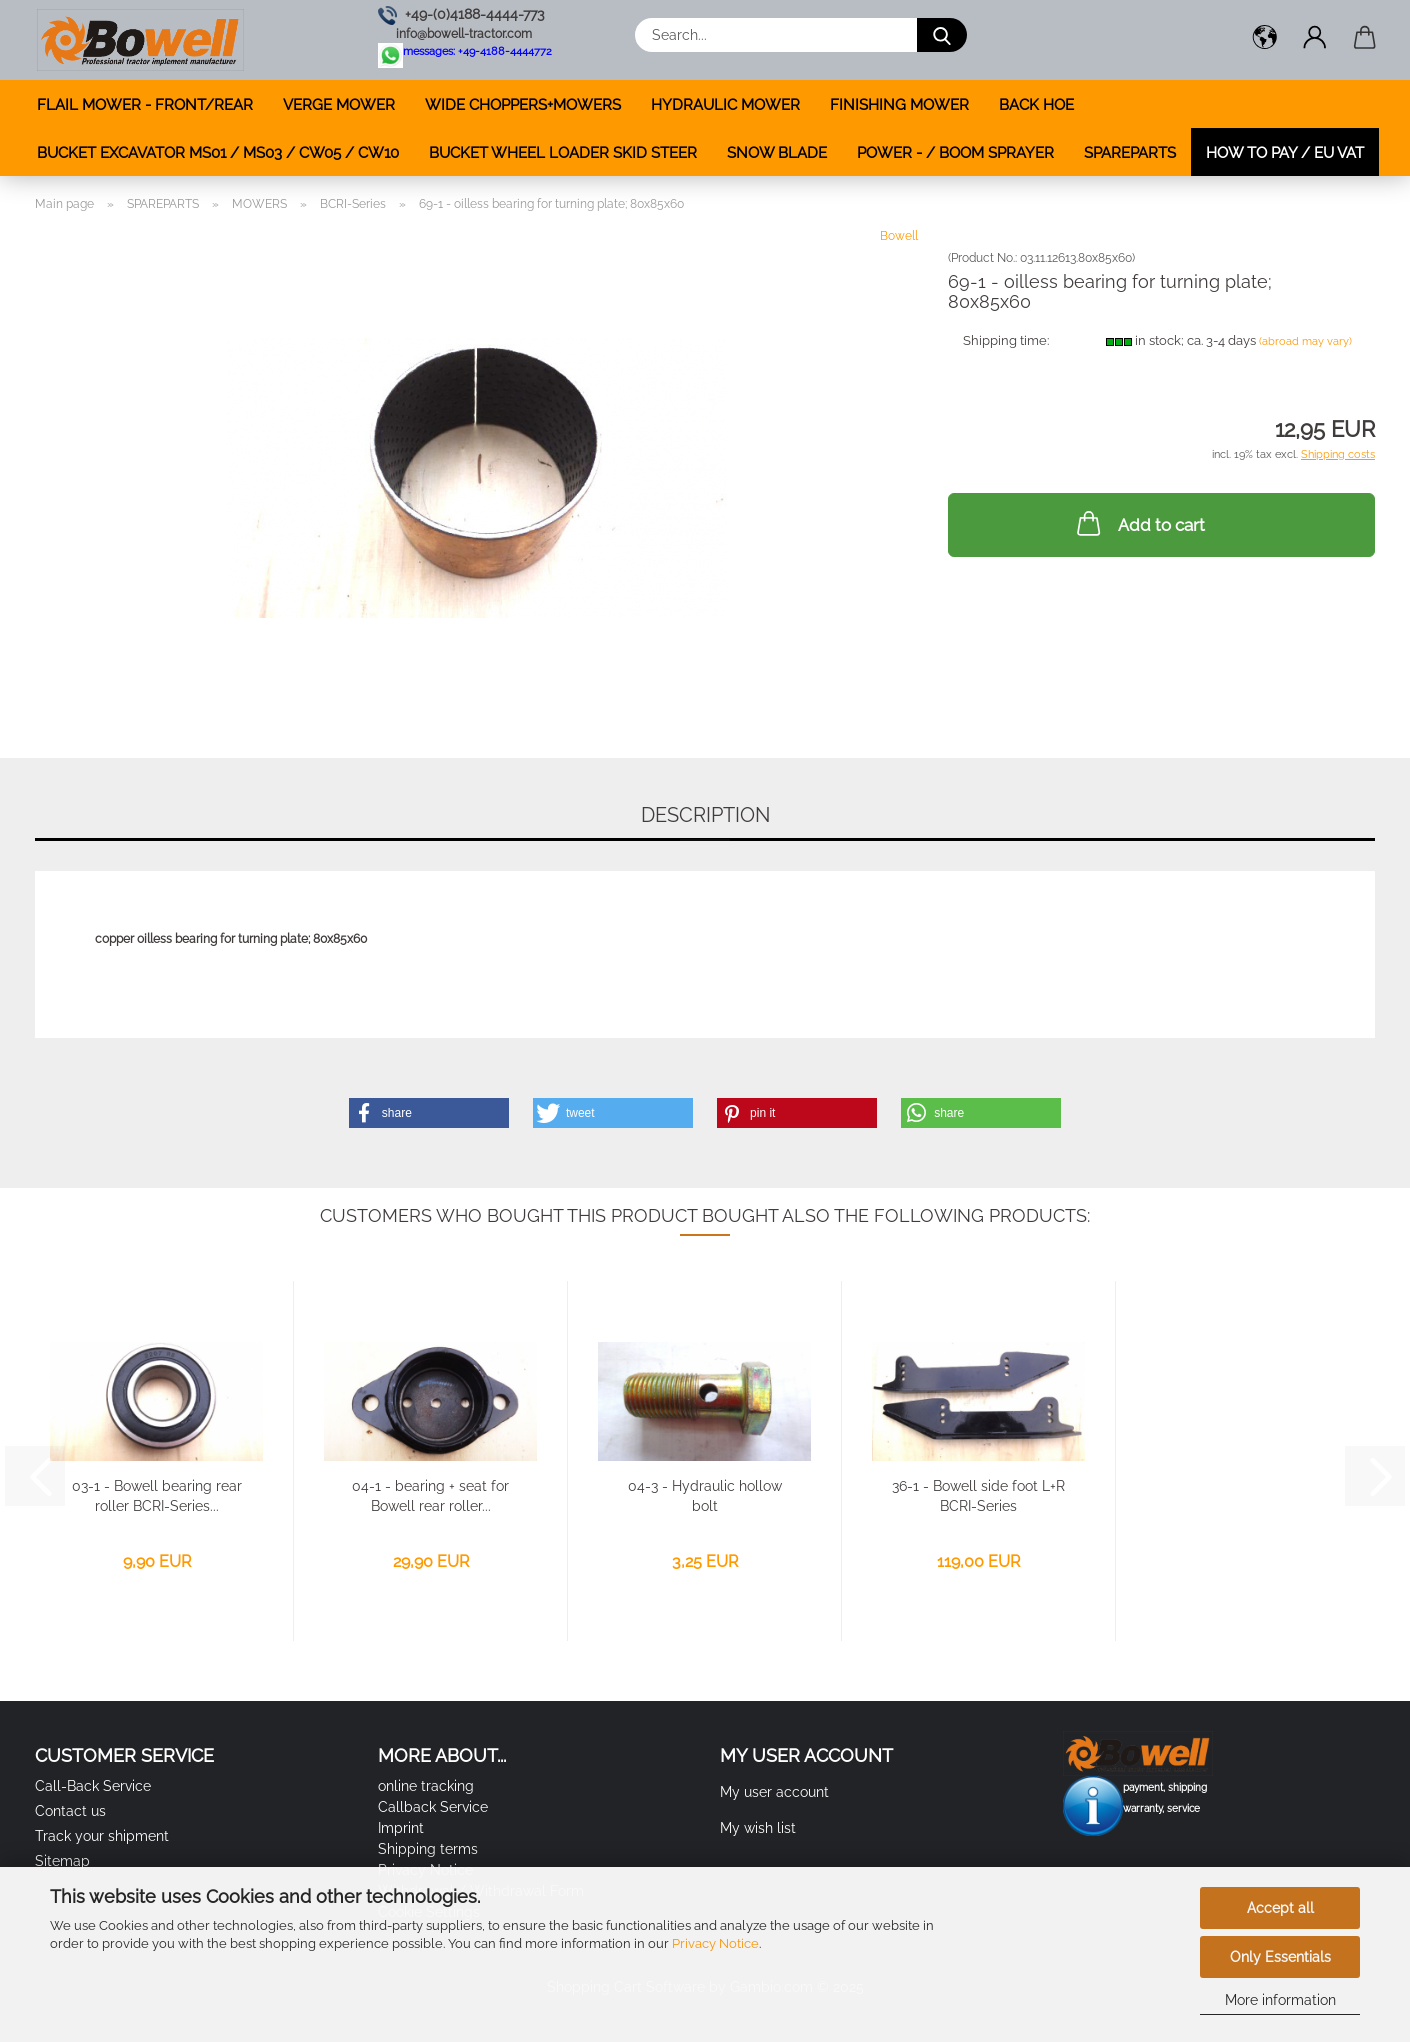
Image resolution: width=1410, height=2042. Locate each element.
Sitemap (62, 1861)
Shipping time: (1006, 340)
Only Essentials (1280, 1957)
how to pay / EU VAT (1285, 153)
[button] (1265, 40)
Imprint (401, 1828)
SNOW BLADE (777, 153)
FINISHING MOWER (899, 105)
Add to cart (1139, 523)
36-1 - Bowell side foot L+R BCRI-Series (978, 1496)
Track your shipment (102, 1836)
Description (705, 815)
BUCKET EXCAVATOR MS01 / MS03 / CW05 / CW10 (218, 153)
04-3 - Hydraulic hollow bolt (705, 1496)
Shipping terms (428, 1849)
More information (1280, 2000)
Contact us (70, 1811)
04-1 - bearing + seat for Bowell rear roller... (430, 1496)
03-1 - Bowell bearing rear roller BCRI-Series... (157, 1496)
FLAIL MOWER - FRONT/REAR (145, 105)
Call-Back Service (93, 1786)
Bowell (899, 236)
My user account (774, 1792)
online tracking (426, 1786)
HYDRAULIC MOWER (725, 105)
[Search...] (942, 35)
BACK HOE (1036, 105)
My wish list (758, 1828)
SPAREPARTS (1130, 153)
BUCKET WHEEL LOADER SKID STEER (563, 153)
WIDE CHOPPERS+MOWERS (523, 105)
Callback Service (433, 1807)
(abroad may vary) (1305, 341)
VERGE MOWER (339, 105)
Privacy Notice (715, 1943)
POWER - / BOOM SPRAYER (955, 153)
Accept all (1280, 1908)
